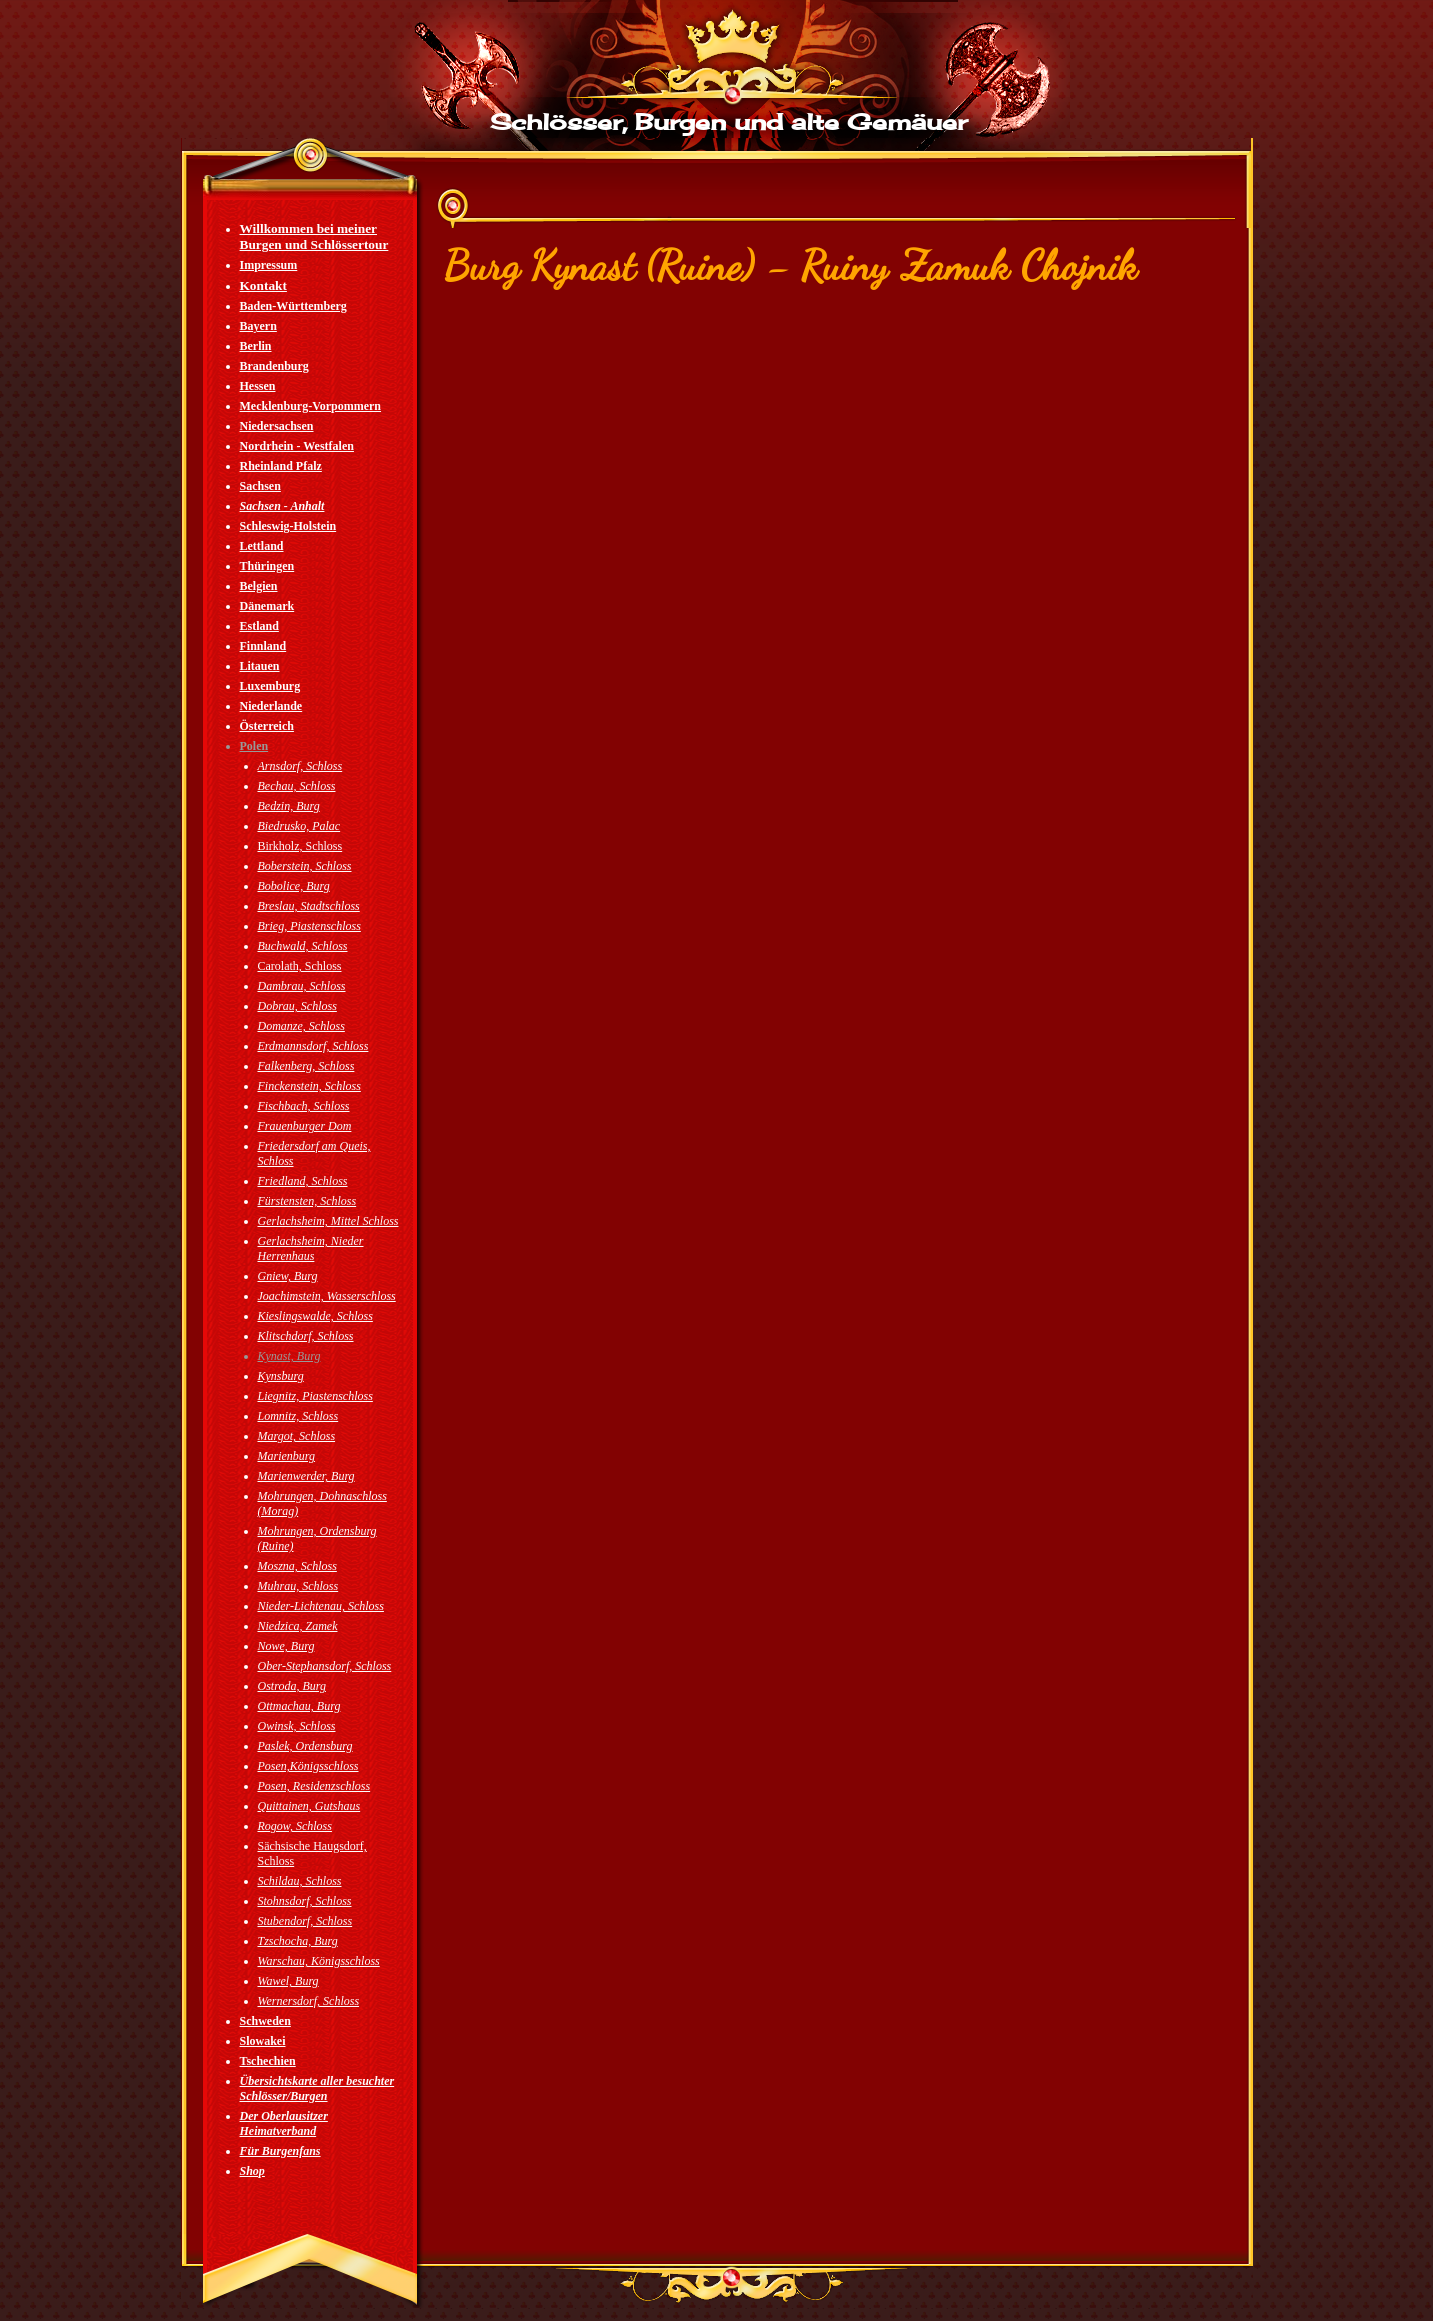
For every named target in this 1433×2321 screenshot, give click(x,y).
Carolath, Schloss (300, 966)
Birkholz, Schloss (300, 846)
